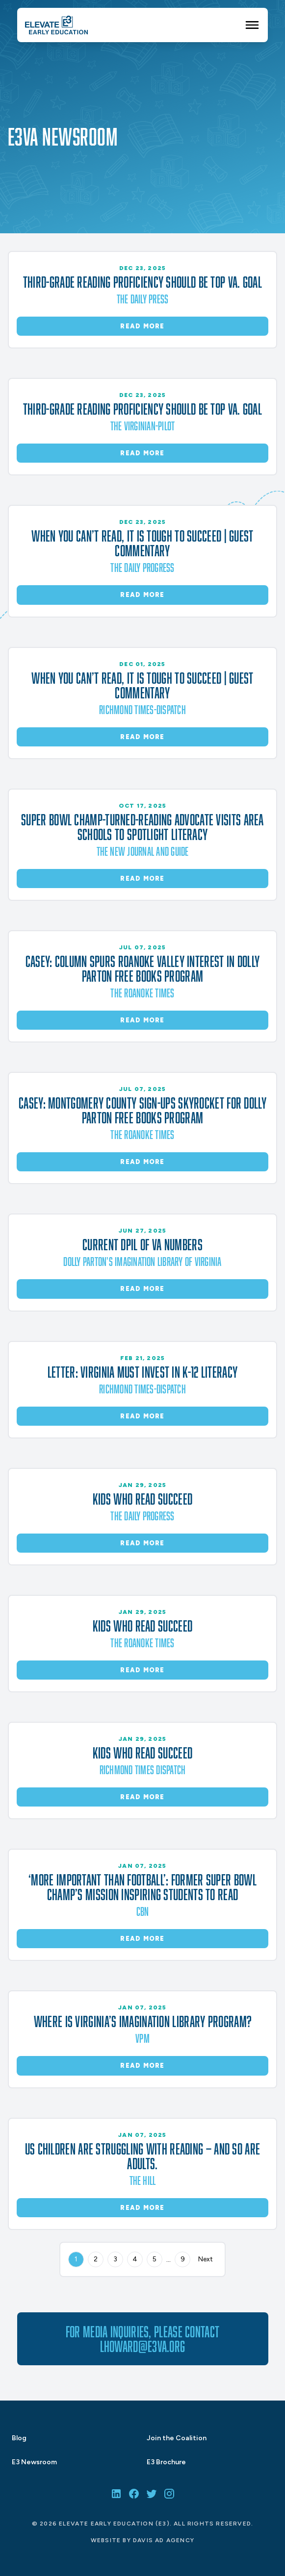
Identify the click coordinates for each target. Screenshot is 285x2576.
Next (205, 2259)
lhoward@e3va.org (142, 2346)
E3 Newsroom (34, 2462)
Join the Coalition (177, 2438)
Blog (19, 2438)
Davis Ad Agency (163, 2540)
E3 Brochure (166, 2462)
